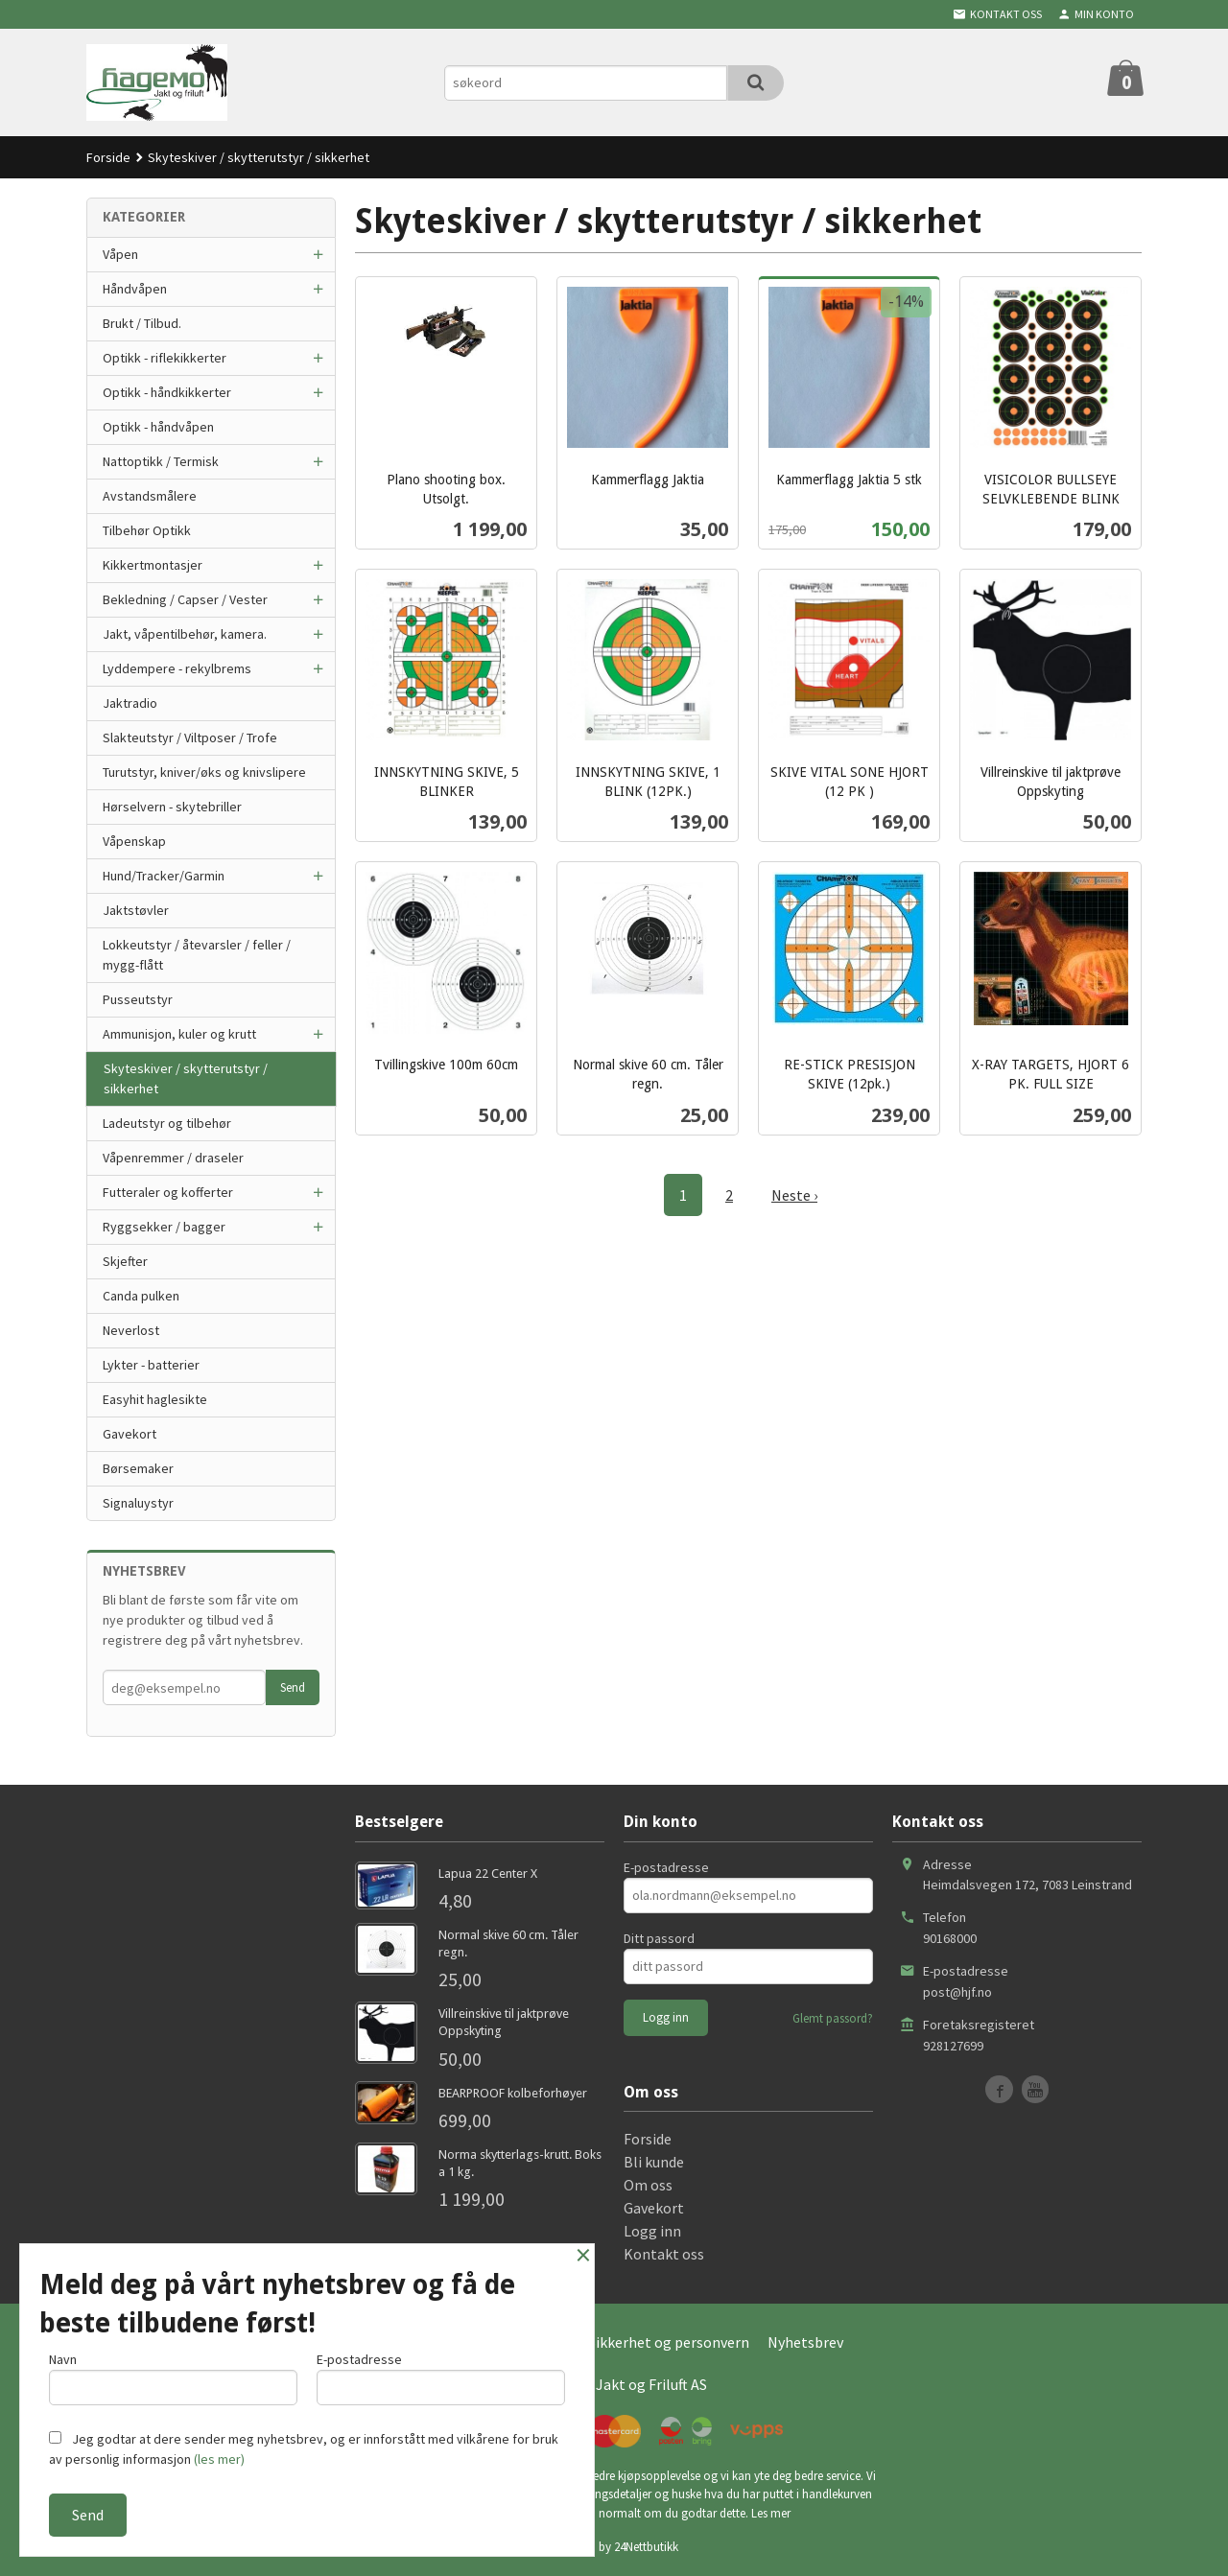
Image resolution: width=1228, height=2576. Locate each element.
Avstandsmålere (150, 495)
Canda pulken (141, 1295)
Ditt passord (659, 1938)
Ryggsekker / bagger (164, 1226)
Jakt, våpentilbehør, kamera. (185, 634)
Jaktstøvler (136, 910)
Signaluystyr (138, 1502)
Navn (173, 2378)
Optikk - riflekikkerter (164, 357)
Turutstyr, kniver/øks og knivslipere (204, 772)
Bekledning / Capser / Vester (185, 599)
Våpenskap (134, 841)
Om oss (648, 2184)
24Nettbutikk (646, 2547)
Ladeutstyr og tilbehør (167, 1123)
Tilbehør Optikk (147, 530)
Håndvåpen (135, 288)
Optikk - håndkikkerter (167, 392)
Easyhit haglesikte (155, 1399)
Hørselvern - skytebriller (172, 806)
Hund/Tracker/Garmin (163, 875)
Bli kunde (654, 2161)
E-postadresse (666, 1867)
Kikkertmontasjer (152, 565)
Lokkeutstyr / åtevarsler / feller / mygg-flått (197, 954)
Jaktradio (130, 703)
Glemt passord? (832, 2018)
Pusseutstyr (138, 999)
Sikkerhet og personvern (668, 2342)
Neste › (794, 1195)
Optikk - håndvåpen (158, 426)
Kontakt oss (664, 2253)
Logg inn (652, 2230)
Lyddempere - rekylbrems (177, 668)
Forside (108, 157)
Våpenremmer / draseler (173, 1157)
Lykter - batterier (151, 1364)
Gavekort (129, 1433)
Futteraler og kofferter (168, 1192)
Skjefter (125, 1261)
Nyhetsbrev (805, 2342)
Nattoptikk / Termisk (161, 461)
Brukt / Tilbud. (142, 323)
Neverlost (131, 1330)
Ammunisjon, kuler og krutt (179, 1033)
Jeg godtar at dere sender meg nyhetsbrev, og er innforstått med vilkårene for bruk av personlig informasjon (303, 2449)
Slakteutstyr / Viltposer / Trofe (190, 737)
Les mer (771, 2513)
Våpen (120, 254)
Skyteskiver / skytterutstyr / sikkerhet (186, 1078)
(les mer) (219, 2459)
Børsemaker (138, 1468)
